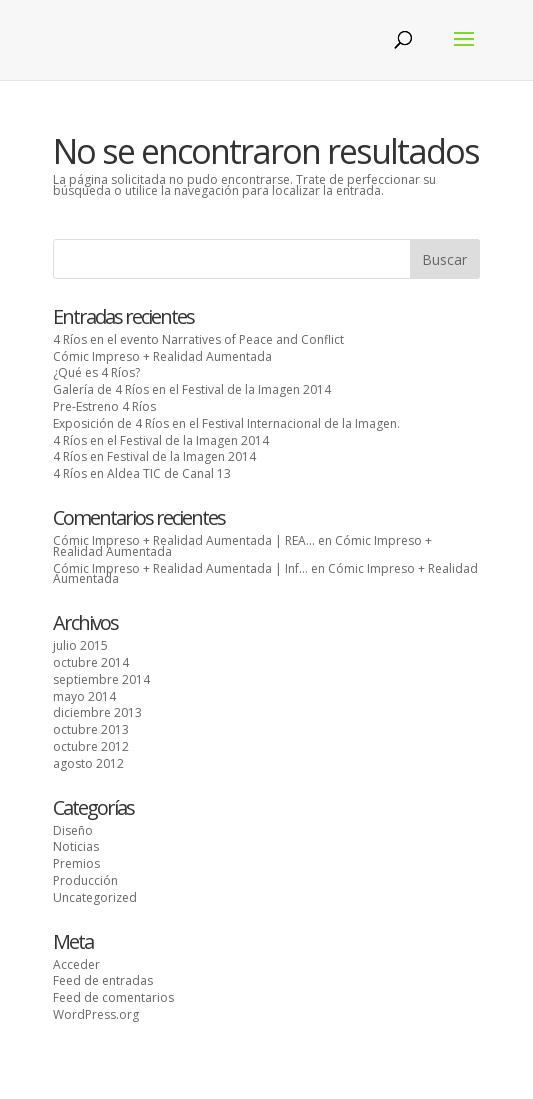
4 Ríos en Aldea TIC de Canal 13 (142, 473)
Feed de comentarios (113, 997)
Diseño (73, 830)
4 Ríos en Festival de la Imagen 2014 (154, 456)
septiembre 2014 (101, 679)
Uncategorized (95, 897)
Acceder (76, 964)
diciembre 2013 (97, 712)
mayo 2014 (84, 696)
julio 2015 (80, 645)
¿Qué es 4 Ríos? (96, 372)
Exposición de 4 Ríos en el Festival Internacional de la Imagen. (226, 423)
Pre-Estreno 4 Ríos (104, 406)
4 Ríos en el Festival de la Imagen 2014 (161, 440)
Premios (76, 863)
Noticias (76, 846)
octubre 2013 (91, 729)
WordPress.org (96, 1014)
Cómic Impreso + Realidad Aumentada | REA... (184, 540)
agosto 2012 (88, 763)
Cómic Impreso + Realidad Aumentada (162, 356)
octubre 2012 (91, 746)
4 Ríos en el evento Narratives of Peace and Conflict (198, 339)
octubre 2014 (91, 662)
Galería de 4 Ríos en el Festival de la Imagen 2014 (192, 389)
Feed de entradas (103, 980)
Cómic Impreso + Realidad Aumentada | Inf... (180, 568)
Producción (85, 880)
